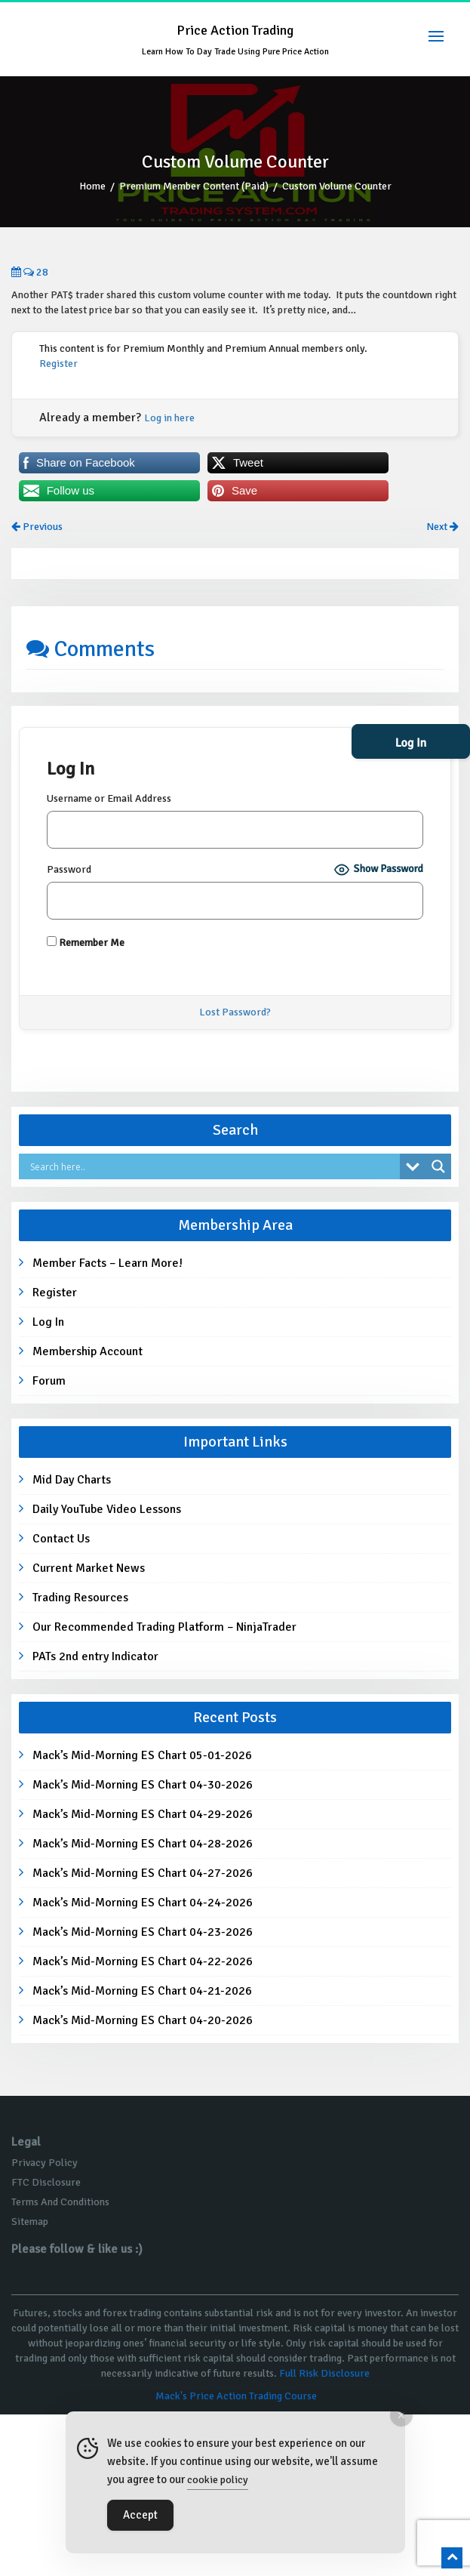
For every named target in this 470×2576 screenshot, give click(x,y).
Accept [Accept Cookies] (140, 2515)
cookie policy (217, 2479)
